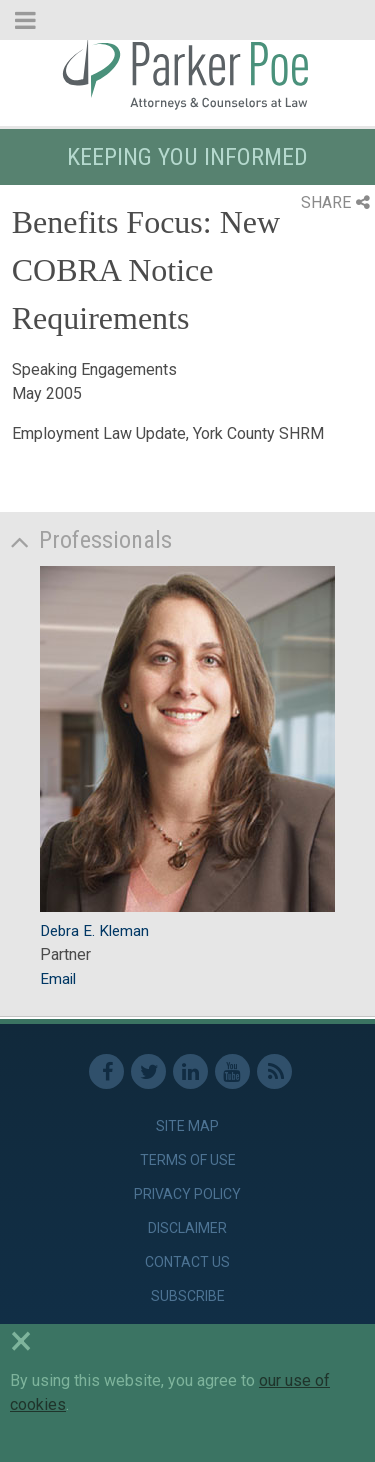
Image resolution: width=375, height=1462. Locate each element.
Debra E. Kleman (94, 931)
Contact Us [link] (187, 1262)
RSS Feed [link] (274, 1071)
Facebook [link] (106, 1071)
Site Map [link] (187, 1126)
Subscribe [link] (188, 1296)
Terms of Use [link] (188, 1160)
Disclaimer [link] (187, 1228)
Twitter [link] (148, 1071)
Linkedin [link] (190, 1071)
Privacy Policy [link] (187, 1194)
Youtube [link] (232, 1071)
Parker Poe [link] (187, 73)
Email (58, 979)
